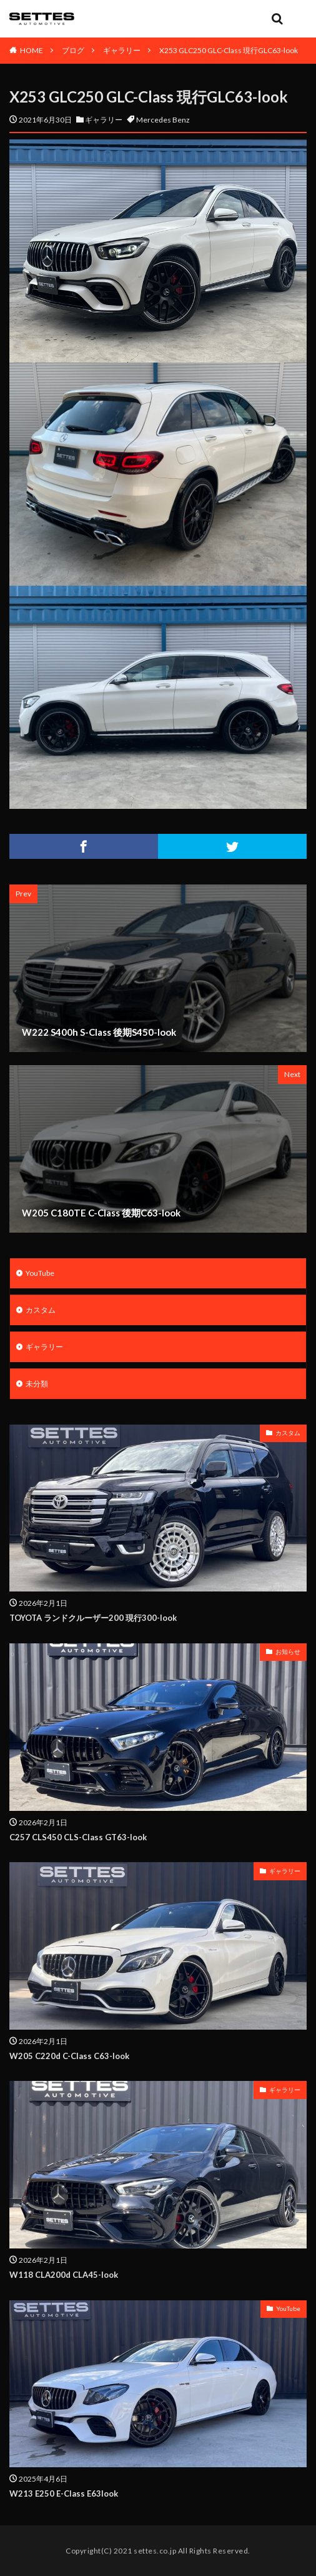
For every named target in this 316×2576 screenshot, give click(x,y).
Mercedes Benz (163, 119)
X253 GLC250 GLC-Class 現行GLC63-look (228, 50)
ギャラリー (122, 50)
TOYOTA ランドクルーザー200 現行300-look (93, 1618)
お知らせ (287, 1651)
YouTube (40, 1273)
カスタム (41, 1310)
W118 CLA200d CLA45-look (63, 2275)
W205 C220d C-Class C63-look (69, 2056)
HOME (31, 50)
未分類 (37, 1383)
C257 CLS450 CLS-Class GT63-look (78, 1837)
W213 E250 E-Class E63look (63, 2493)
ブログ (73, 50)
